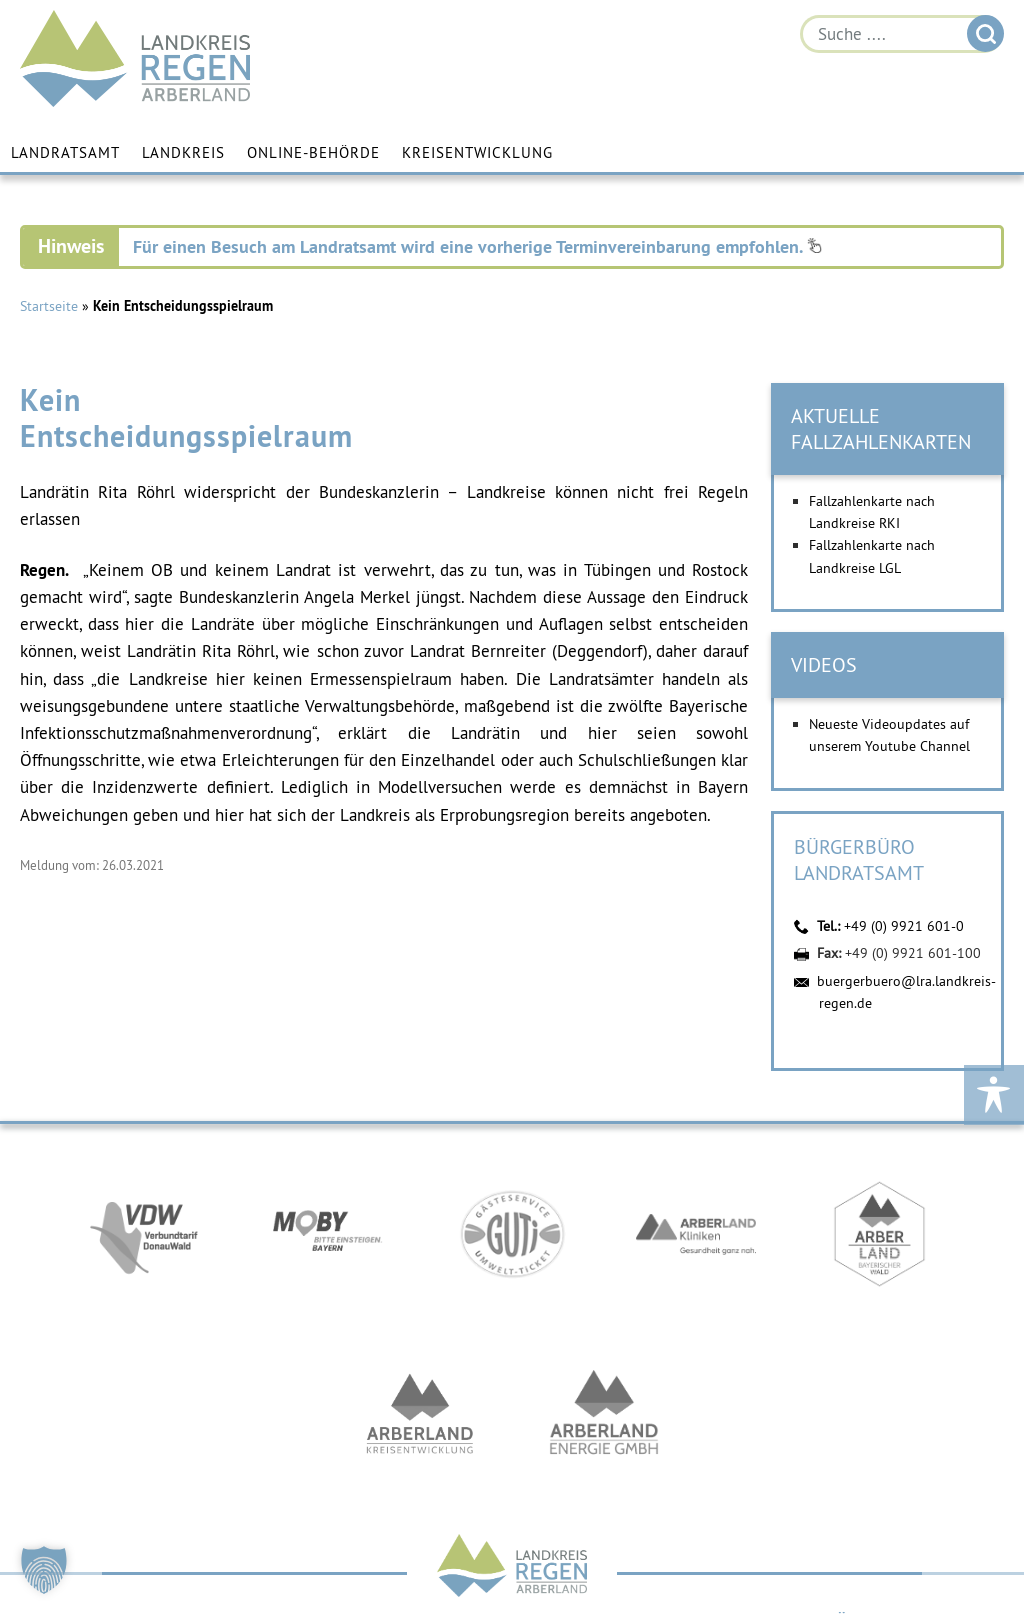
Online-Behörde (313, 152)
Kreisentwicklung (477, 152)
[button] (44, 1570)
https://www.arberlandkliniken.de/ (696, 1234)
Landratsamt (65, 152)
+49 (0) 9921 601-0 (904, 926)
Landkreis (183, 152)
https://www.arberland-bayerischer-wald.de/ (880, 1234)
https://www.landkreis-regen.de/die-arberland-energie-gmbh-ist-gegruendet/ (604, 1414)
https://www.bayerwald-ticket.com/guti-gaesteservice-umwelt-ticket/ (512, 1234)
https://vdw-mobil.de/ (144, 1234)
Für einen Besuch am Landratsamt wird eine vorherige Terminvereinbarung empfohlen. (477, 246)
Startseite (49, 306)
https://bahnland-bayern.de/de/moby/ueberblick (328, 1234)
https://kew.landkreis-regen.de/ (420, 1414)
